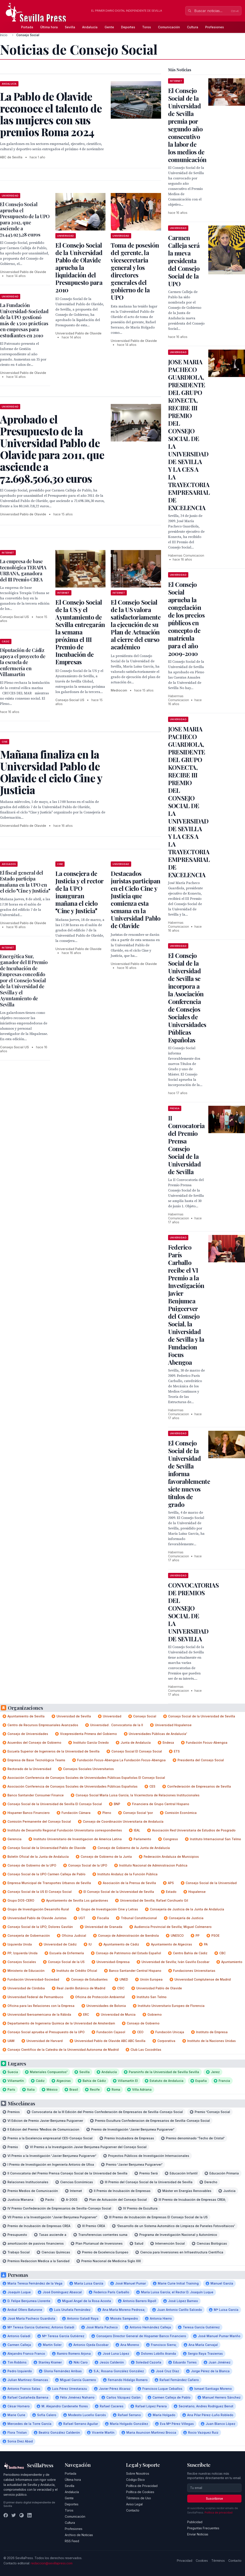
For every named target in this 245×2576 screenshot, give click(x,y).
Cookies (202, 2560)
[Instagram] (21, 2515)
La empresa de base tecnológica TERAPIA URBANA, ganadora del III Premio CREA (23, 570)
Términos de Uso (138, 2498)
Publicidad (194, 2522)
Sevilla (70, 27)
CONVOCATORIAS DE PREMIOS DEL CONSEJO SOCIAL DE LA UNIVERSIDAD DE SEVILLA (193, 1612)
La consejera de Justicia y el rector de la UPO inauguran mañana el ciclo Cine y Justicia (79, 892)
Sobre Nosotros (137, 2473)
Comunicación (169, 27)
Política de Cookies (140, 2492)
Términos (218, 2560)
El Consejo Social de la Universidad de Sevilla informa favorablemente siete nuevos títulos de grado (189, 1473)
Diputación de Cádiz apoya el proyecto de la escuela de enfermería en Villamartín (22, 662)
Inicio (3, 35)
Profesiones (214, 27)
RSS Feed (72, 2541)
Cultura (192, 27)
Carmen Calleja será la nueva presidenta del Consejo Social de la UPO (184, 261)
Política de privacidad (218, 2512)
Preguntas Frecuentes (203, 2528)
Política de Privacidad (142, 2486)
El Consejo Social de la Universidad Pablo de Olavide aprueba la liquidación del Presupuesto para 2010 (78, 267)
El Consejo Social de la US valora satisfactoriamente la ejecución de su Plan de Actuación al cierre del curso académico (135, 624)
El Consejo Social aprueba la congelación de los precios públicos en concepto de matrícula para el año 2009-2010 (186, 618)
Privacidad (184, 2560)
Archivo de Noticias (79, 2535)
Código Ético (135, 2479)
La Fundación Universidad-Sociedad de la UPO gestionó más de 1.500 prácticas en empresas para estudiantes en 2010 (24, 320)
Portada (27, 27)
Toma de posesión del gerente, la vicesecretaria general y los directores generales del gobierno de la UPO (135, 271)
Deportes (128, 27)
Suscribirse (214, 2498)
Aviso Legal (134, 2504)
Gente (109, 27)
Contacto (132, 2510)
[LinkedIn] (29, 2515)
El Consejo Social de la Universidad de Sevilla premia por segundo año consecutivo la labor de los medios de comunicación (187, 125)
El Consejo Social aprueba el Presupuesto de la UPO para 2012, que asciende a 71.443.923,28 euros (25, 219)
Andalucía (90, 27)
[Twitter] (13, 2515)
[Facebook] (6, 2515)
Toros (146, 27)
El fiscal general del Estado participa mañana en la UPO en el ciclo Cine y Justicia (25, 881)
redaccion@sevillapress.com (52, 2563)
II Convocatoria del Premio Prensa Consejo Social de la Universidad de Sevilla (186, 1145)
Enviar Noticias (197, 2534)
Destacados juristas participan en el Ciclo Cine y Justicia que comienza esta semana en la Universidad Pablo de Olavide (135, 899)
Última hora (49, 27)
